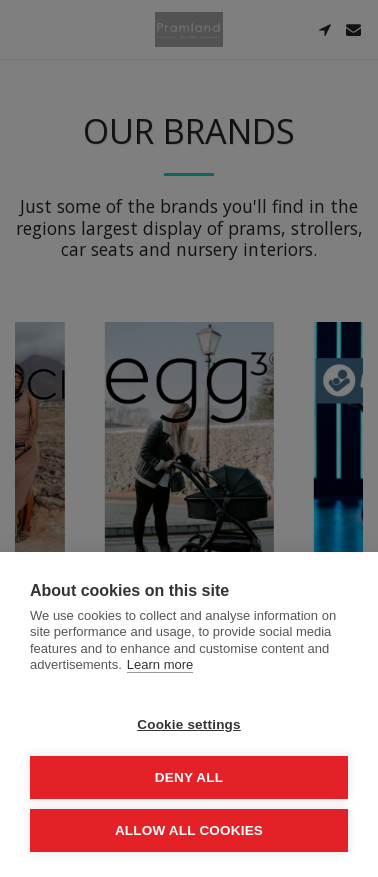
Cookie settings (189, 724)
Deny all (189, 777)
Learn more (160, 664)
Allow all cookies (189, 830)
